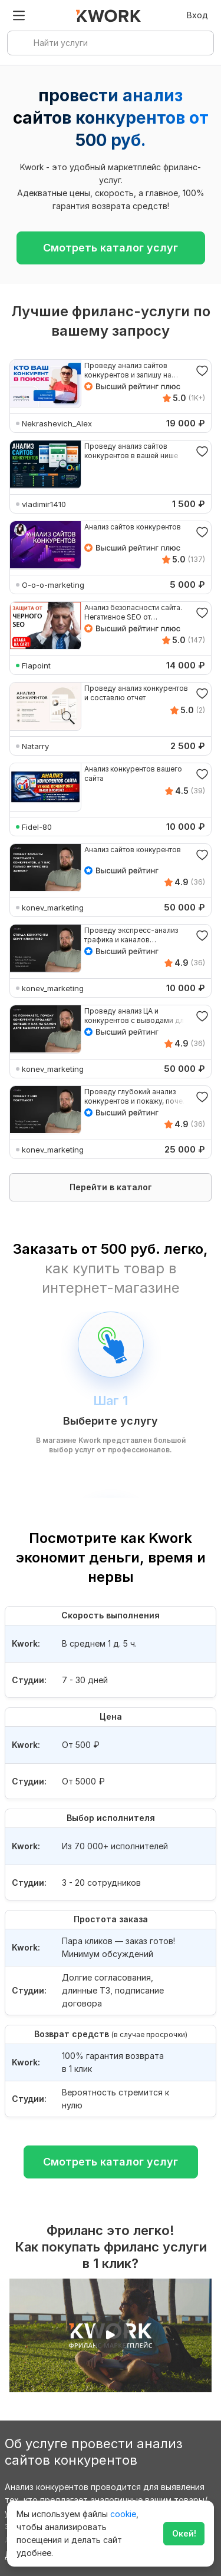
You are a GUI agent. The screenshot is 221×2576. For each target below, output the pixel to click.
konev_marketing (53, 907)
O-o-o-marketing (53, 585)
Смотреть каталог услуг (110, 247)
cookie (123, 2514)
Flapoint (36, 665)
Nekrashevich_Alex (57, 423)
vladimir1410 (44, 504)
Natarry (35, 746)
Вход (197, 15)
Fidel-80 (37, 827)
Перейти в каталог (111, 1187)
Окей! (184, 2533)
